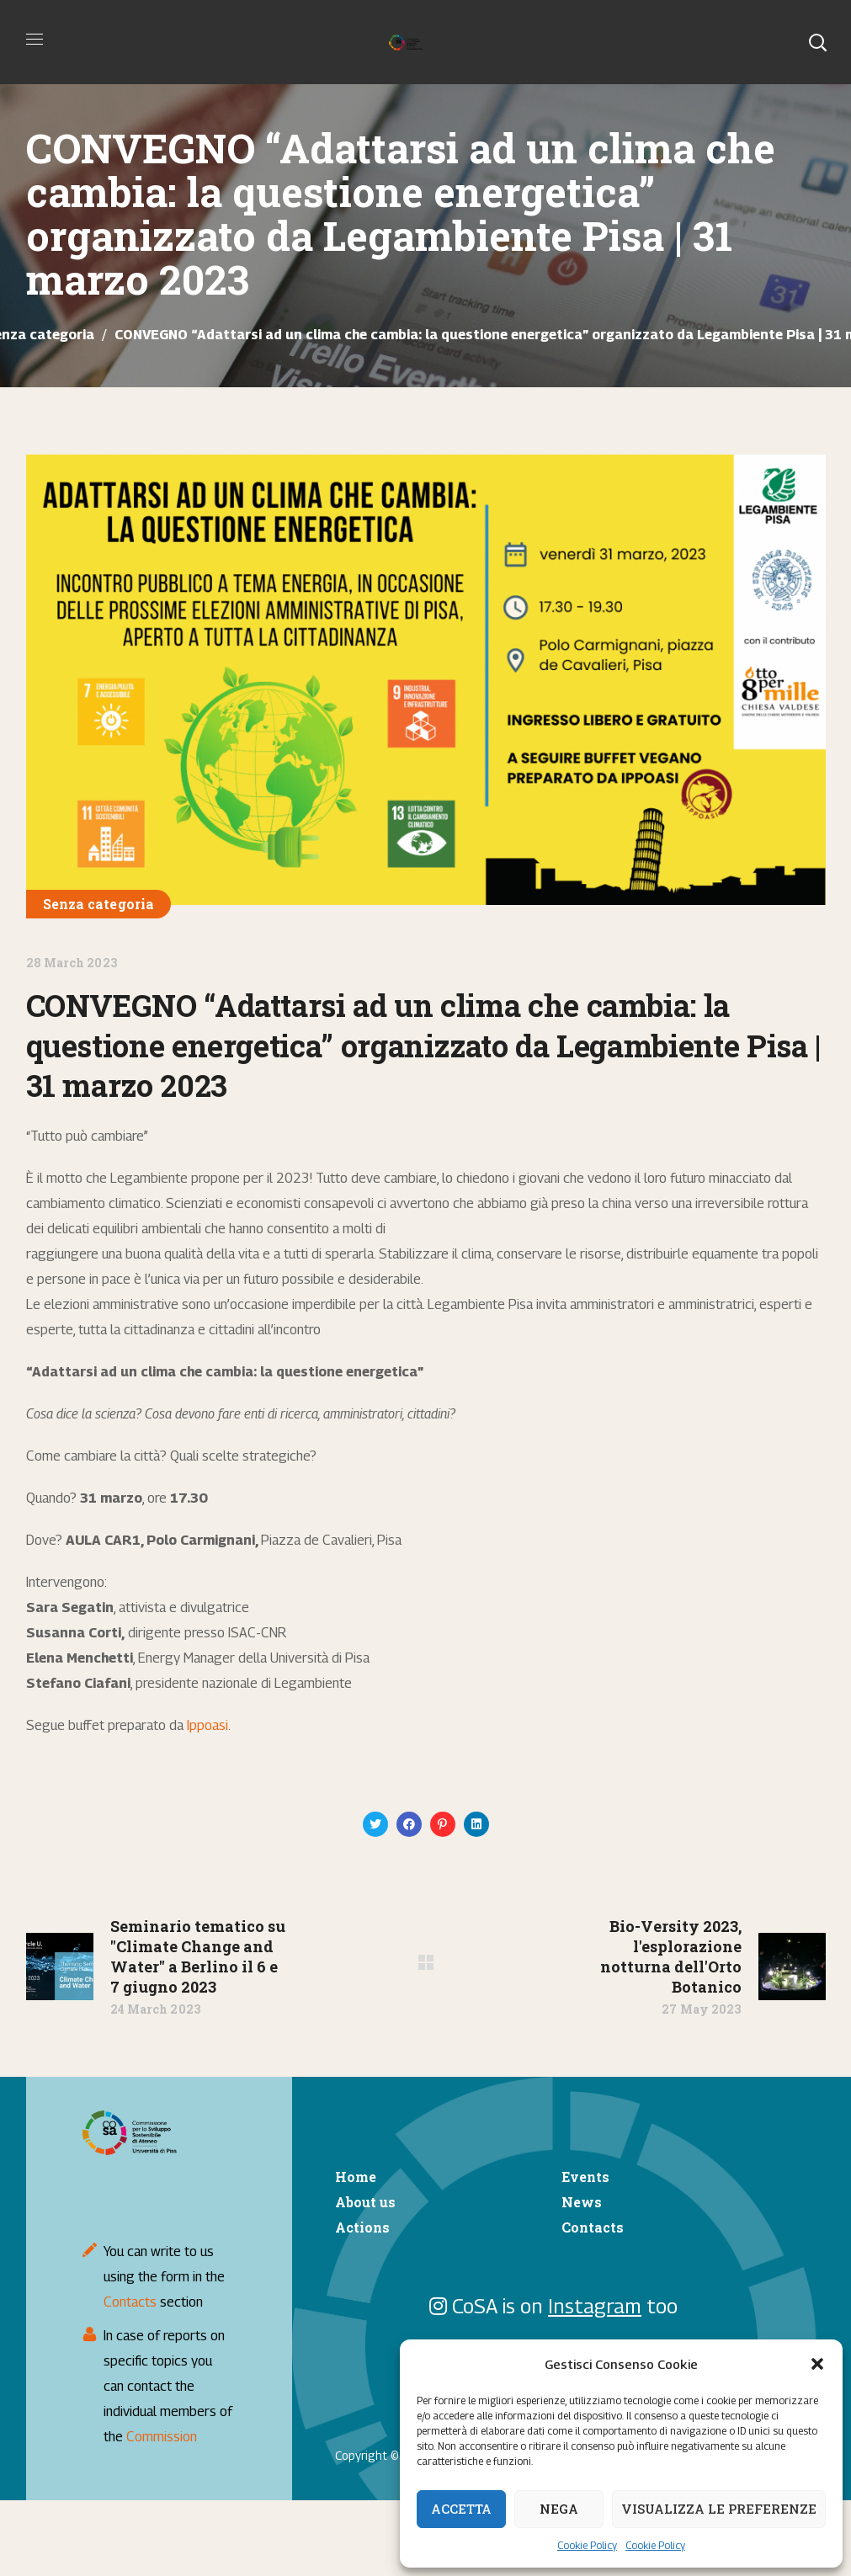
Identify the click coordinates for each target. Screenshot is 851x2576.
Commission (161, 2437)
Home (355, 2176)
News (581, 2202)
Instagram (594, 2306)
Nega (559, 2508)
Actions (362, 2227)
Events (585, 2176)
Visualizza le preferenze (718, 2508)
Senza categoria (99, 904)
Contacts (130, 2302)
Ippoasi (207, 1725)
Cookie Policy (587, 2545)
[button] (817, 2363)
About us (365, 2202)
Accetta (461, 2508)
